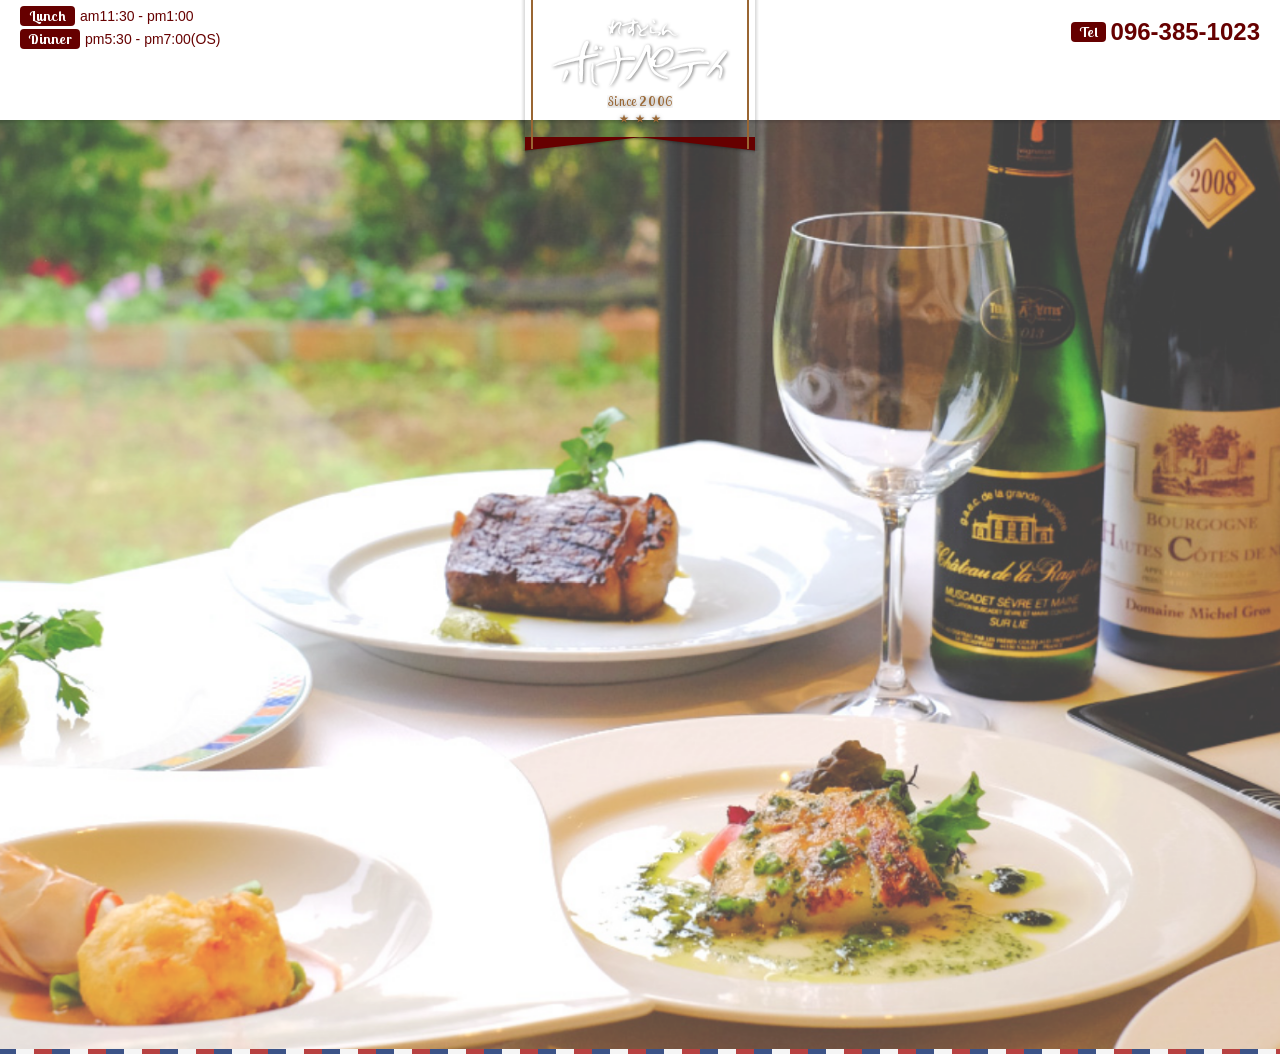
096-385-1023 (1185, 31)
